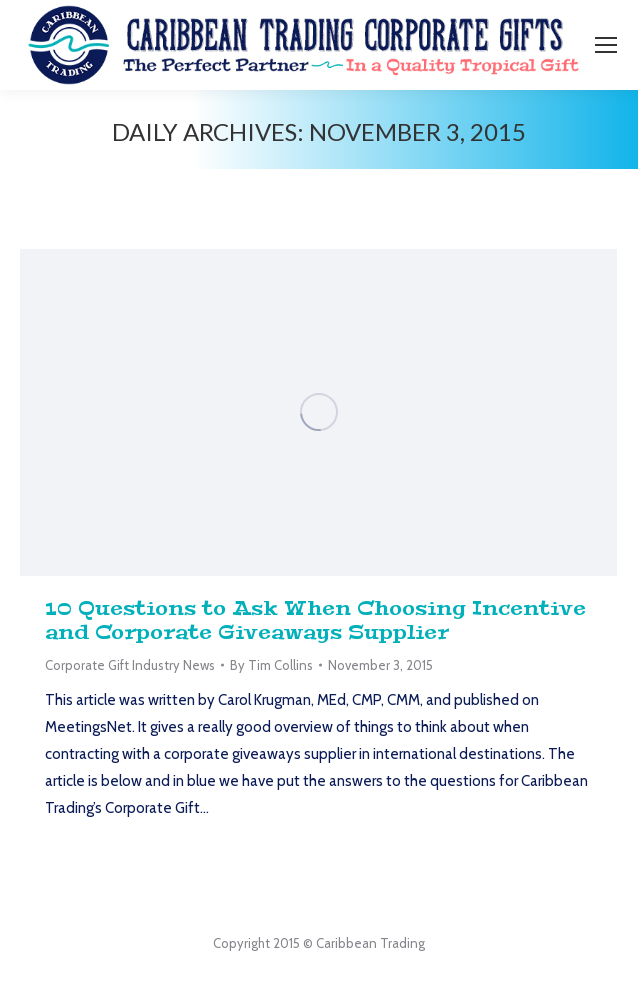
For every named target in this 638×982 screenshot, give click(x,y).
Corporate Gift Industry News (130, 665)
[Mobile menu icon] (606, 45)
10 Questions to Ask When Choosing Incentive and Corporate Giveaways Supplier (315, 620)
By (271, 665)
